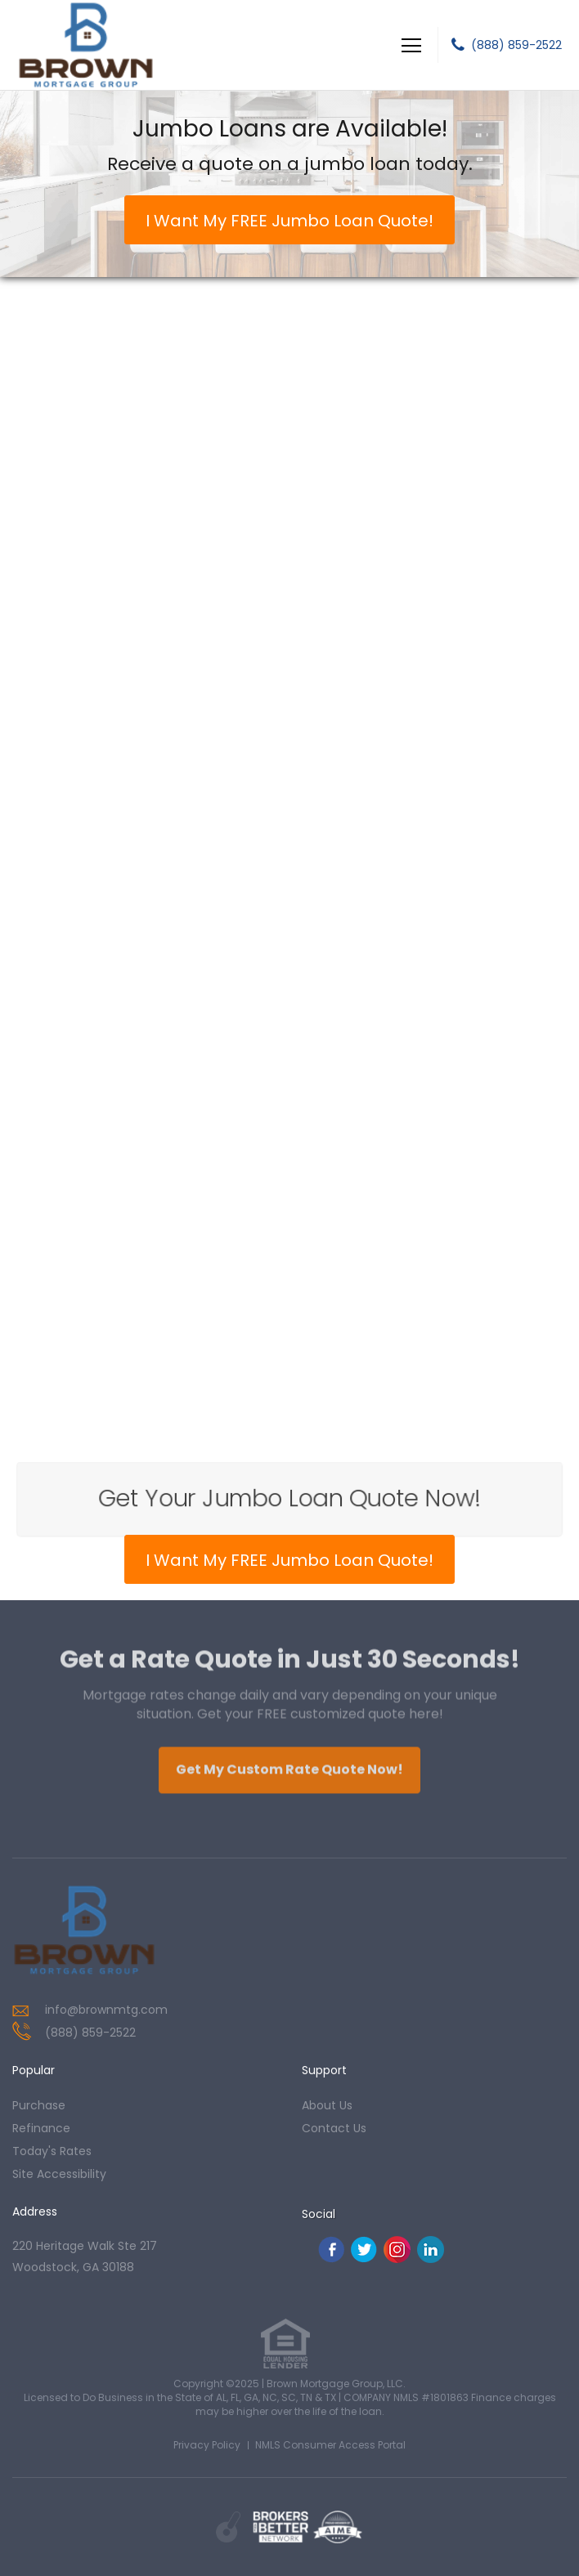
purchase (38, 2105)
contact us (334, 2128)
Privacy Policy (206, 2445)
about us (327, 2105)
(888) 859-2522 (516, 45)
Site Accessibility (59, 2174)
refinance (41, 2128)
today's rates (52, 2151)
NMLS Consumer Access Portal (330, 2445)
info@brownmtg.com (106, 2009)
